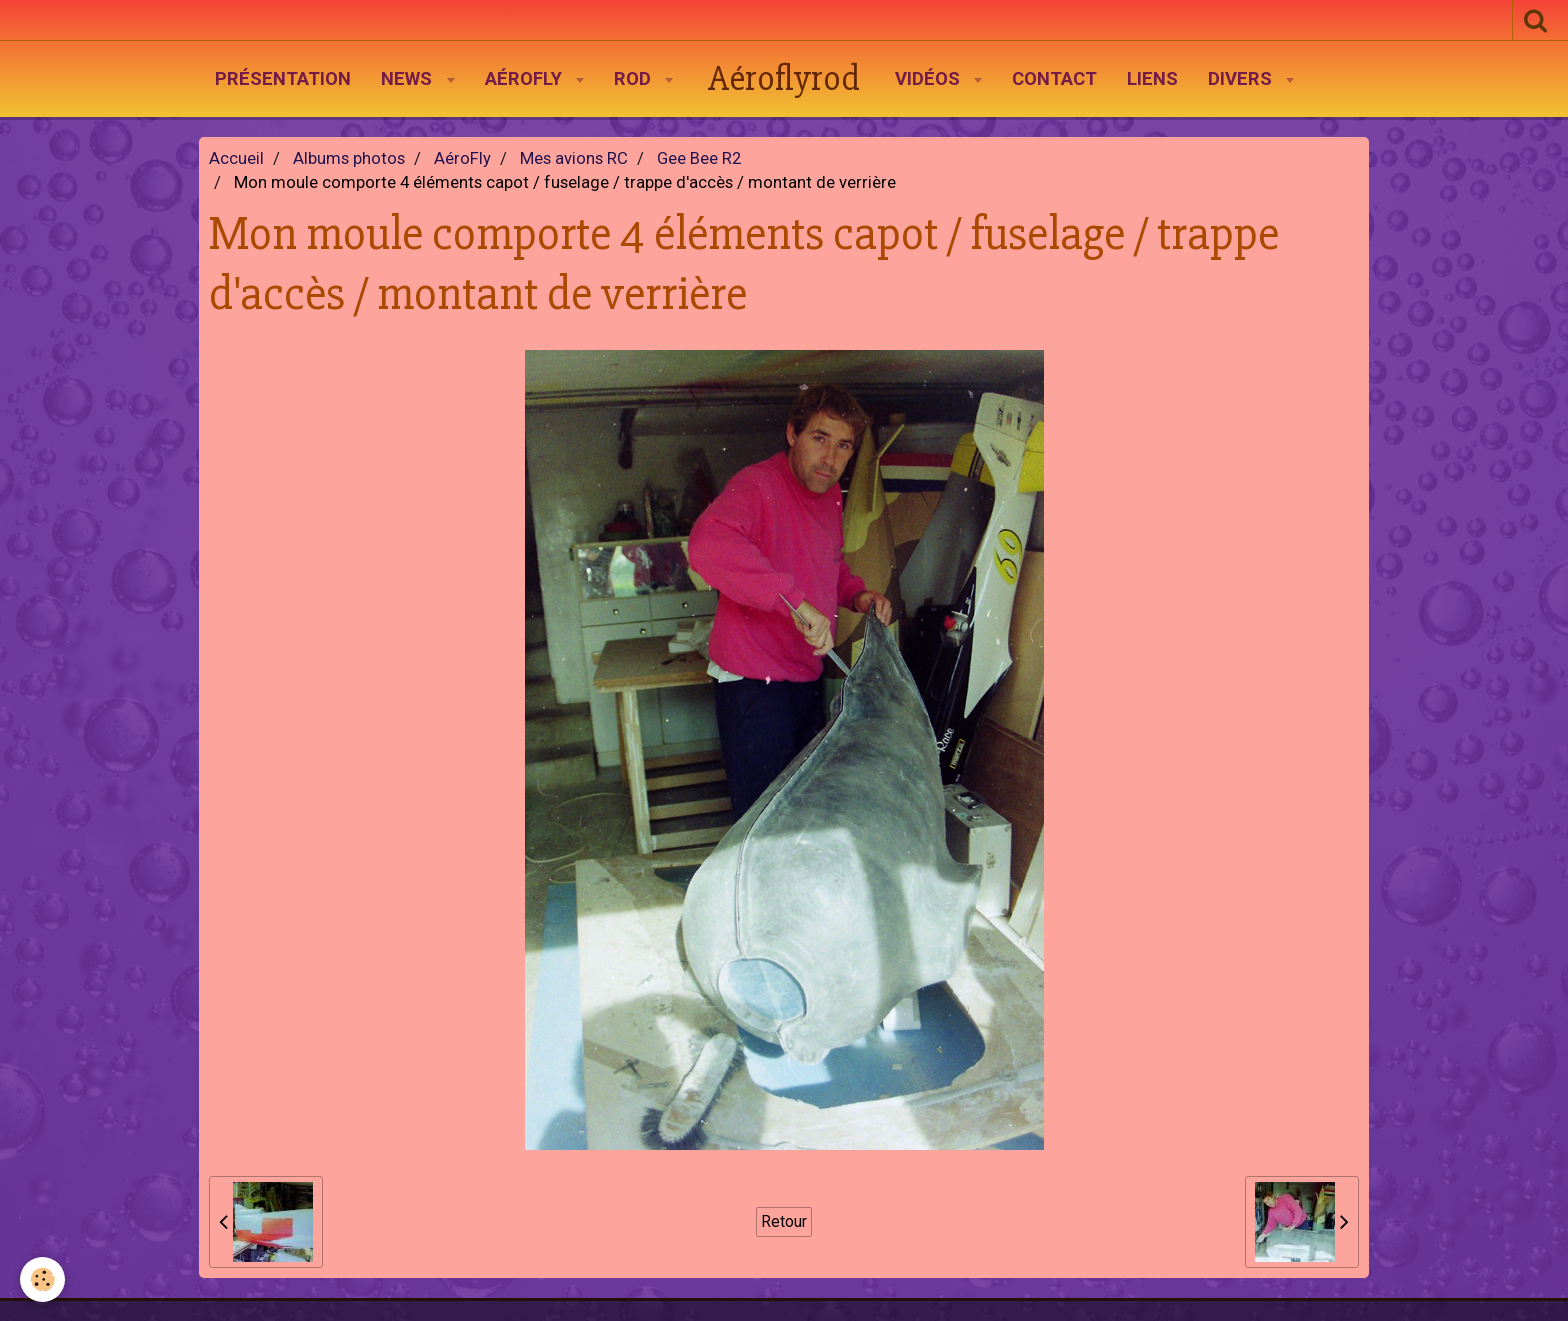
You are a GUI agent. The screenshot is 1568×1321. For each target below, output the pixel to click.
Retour (784, 1221)
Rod (635, 79)
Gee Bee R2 (699, 158)
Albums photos (349, 158)
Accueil (236, 158)
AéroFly (526, 79)
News (409, 79)
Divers (1242, 79)
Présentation (283, 79)
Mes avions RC (574, 158)
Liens (1152, 79)
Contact (1054, 79)
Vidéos (930, 79)
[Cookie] (42, 1279)
